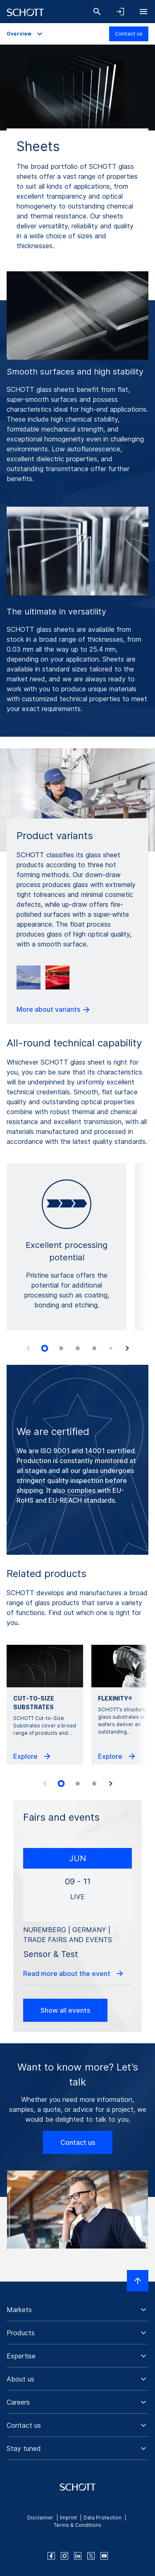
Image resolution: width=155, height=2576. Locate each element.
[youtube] (104, 2555)
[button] (77, 2309)
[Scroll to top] (137, 2280)
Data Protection (102, 2517)
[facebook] (51, 2555)
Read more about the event (73, 1973)
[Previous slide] (28, 1348)
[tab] (45, 1348)
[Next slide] (127, 1348)
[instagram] (64, 2555)
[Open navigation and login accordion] (120, 12)
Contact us (129, 34)
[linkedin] (77, 2555)
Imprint (68, 2517)
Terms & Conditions (77, 2525)
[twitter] (91, 2555)
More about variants (54, 1009)
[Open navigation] (143, 12)
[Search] (97, 12)
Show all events (65, 2010)
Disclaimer (40, 2517)
